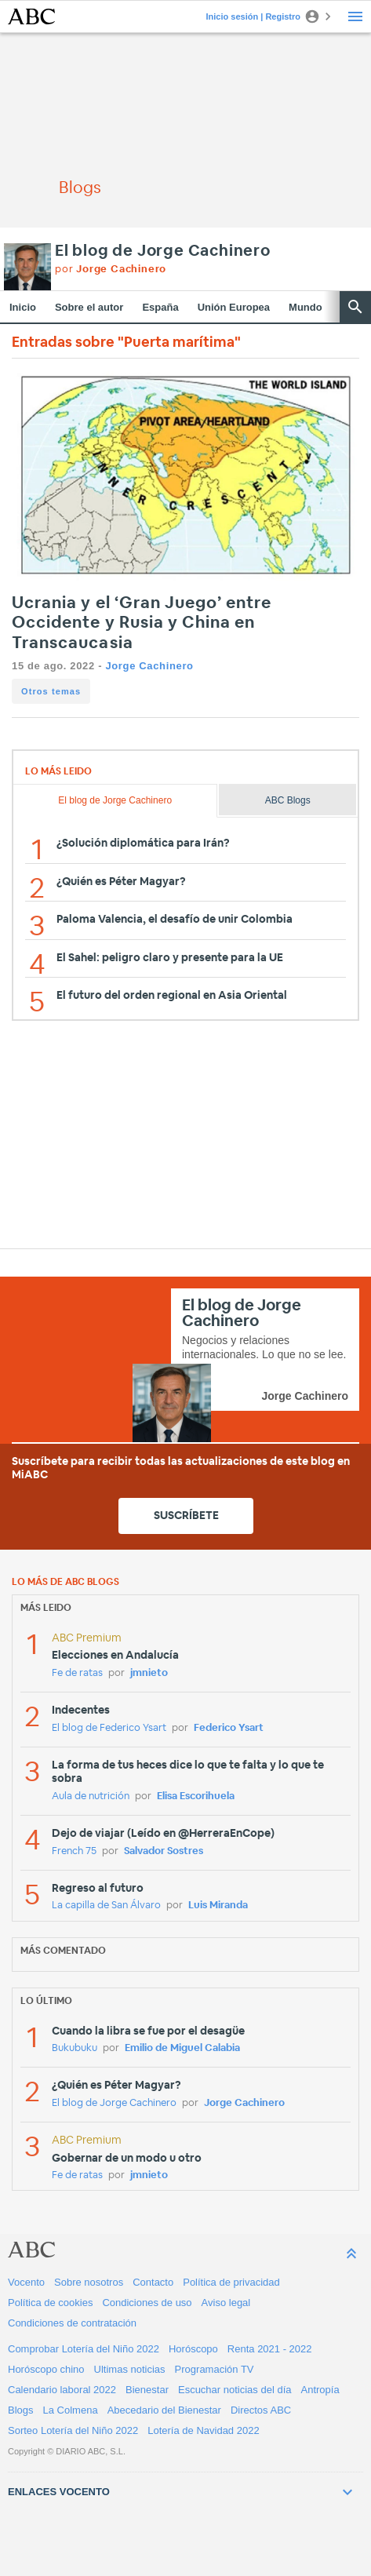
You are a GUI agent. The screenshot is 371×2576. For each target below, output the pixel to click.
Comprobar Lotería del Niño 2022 (83, 2349)
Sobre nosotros (88, 2282)
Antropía (320, 2390)
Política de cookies (50, 2302)
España (160, 307)
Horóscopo (193, 2349)
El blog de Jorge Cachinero (163, 251)
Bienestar (147, 2390)
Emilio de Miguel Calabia (182, 2048)
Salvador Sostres (163, 1851)
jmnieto (149, 1673)
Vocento (26, 2282)
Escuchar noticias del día (235, 2390)
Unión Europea (234, 307)
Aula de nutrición (90, 1796)
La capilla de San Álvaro (106, 1905)
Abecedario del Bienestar (164, 2410)
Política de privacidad (231, 2282)
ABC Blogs (288, 800)
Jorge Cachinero (149, 666)
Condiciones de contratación (72, 2323)
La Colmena (70, 2410)
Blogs (21, 2410)
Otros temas (51, 691)
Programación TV (214, 2369)
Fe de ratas (77, 1673)
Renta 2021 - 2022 (269, 2349)
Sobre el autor (89, 307)
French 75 (74, 1851)
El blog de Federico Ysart (109, 1728)
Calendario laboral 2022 (62, 2390)
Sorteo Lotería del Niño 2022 (73, 2430)
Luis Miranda (218, 1905)
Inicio (22, 307)
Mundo (305, 307)
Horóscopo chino (46, 2369)
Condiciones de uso (146, 2302)
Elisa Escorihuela (196, 1796)
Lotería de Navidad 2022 (203, 2430)
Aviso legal (226, 2302)
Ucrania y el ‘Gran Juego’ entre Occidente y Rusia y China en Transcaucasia (142, 622)
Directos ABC (261, 2410)
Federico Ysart (229, 1728)
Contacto (153, 2282)
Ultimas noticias (129, 2369)
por (110, 269)
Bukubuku (74, 2048)
